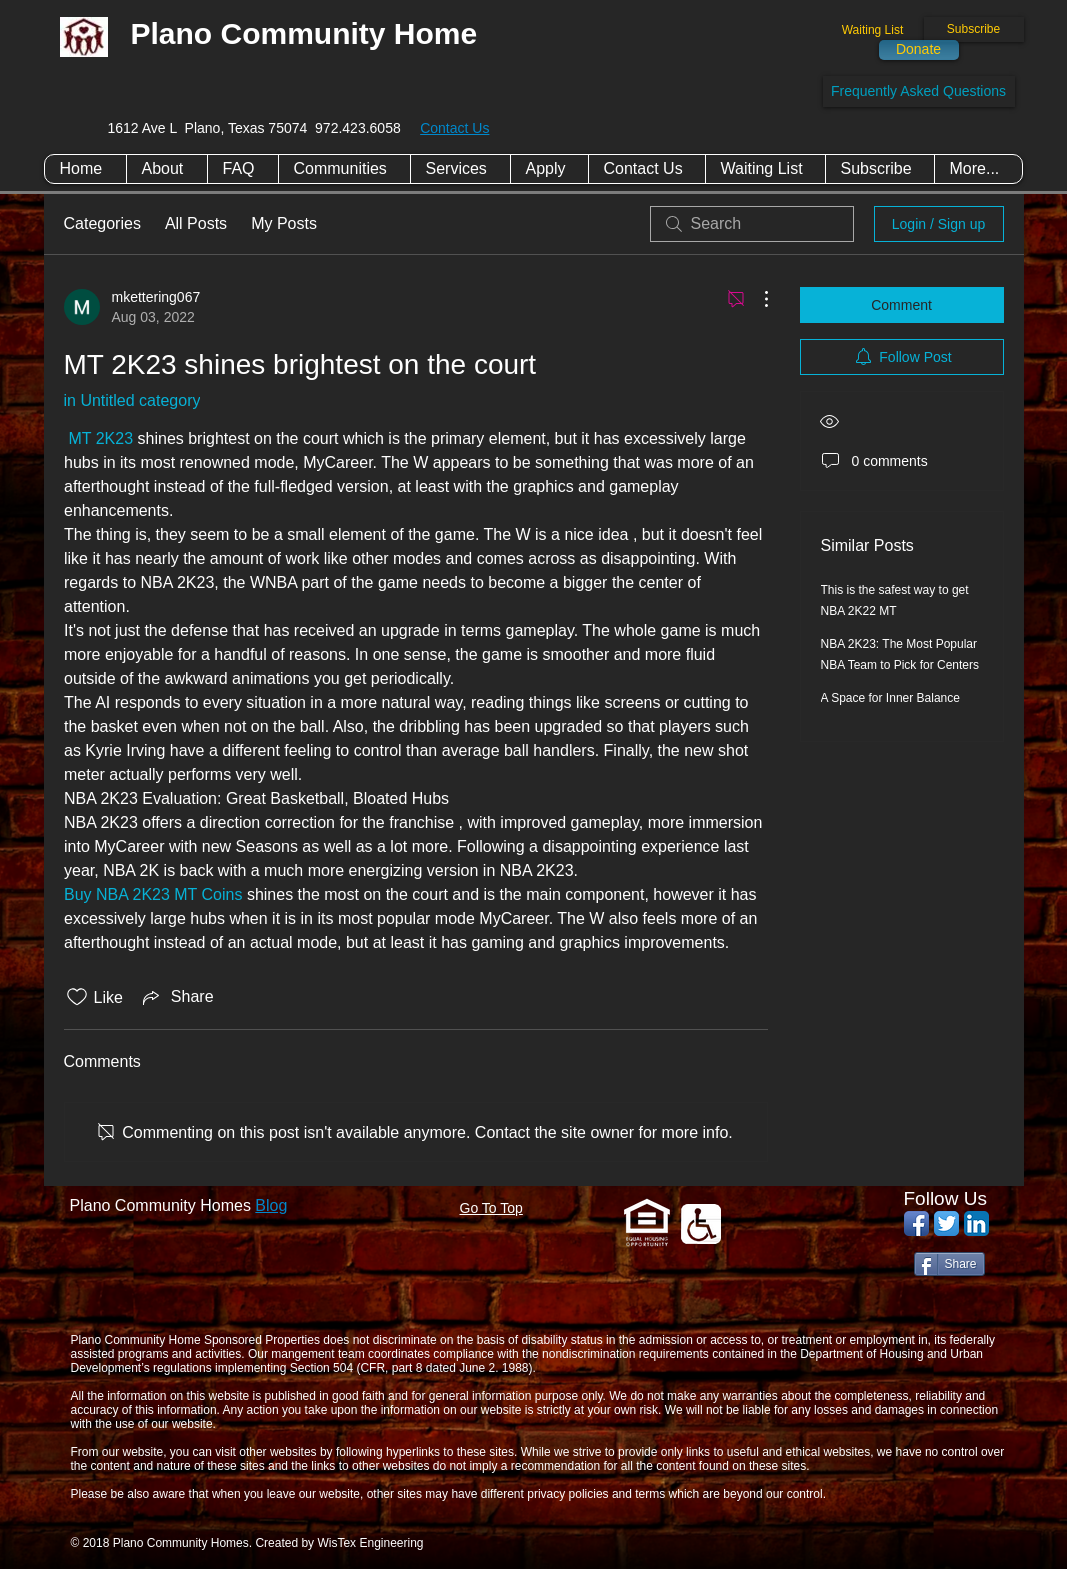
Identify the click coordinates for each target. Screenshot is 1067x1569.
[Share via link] (176, 997)
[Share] (949, 1264)
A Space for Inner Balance (890, 698)
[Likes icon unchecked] (77, 997)
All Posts (196, 223)
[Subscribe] (974, 29)
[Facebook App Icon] (916, 1223)
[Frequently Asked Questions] (919, 91)
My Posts (284, 223)
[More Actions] (756, 299)
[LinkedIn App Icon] (976, 1223)
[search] (752, 224)
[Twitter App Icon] (946, 1223)
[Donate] (919, 50)
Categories (102, 223)
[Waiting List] (873, 30)
